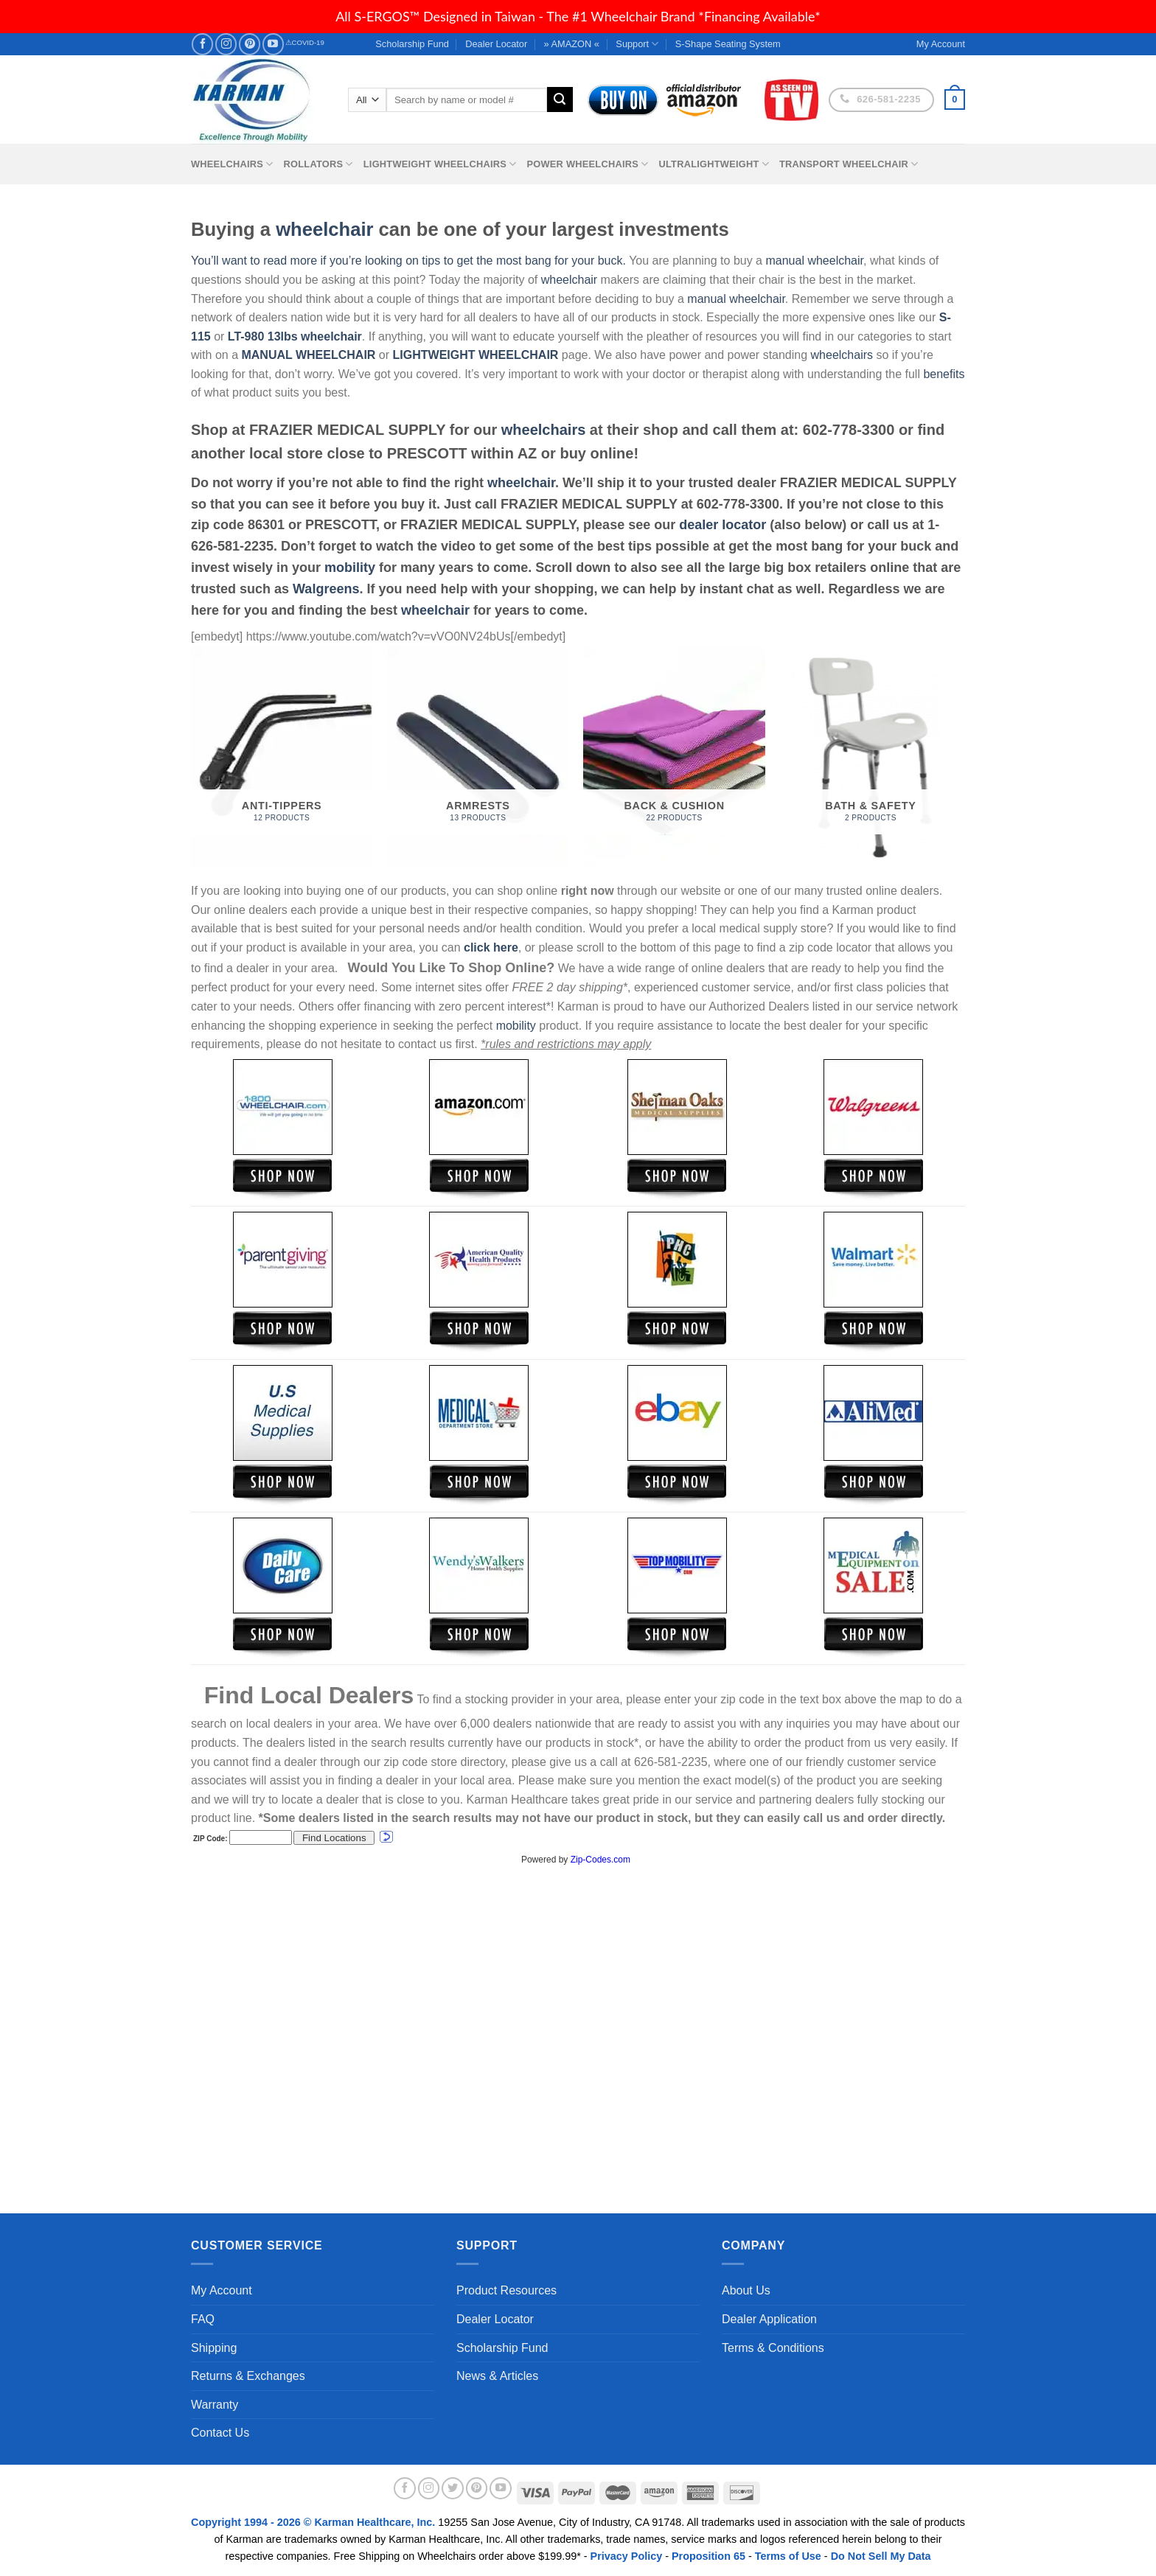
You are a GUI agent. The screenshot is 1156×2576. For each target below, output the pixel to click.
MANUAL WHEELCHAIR (308, 355)
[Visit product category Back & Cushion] (674, 757)
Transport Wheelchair (848, 164)
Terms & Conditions (773, 2348)
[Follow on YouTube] (273, 44)
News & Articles (497, 2376)
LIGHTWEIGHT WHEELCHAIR (476, 355)
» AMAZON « (571, 43)
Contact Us (220, 2432)
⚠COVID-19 (304, 42)
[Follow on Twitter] (453, 2488)
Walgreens (326, 589)
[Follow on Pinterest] (249, 44)
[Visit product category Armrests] (478, 757)
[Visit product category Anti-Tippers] (282, 757)
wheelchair (324, 229)
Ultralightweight (713, 164)
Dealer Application (769, 2319)
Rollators (318, 164)
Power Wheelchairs (587, 164)
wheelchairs (842, 355)
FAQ (203, 2319)
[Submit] (559, 99)
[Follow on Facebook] (202, 44)
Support (637, 44)
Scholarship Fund (412, 43)
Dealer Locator (496, 43)
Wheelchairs (232, 164)
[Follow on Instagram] (226, 44)
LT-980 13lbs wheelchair (295, 336)
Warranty (214, 2404)
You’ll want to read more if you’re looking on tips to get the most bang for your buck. (408, 260)
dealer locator (722, 524)
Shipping (214, 2348)
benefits (943, 374)
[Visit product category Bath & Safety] (871, 757)
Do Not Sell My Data (881, 2556)
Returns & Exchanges (248, 2376)
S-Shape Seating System (728, 43)
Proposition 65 (708, 2556)
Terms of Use (788, 2556)
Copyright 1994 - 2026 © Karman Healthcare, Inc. (314, 2522)
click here (491, 947)
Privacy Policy (627, 2556)
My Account (221, 2290)
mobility (349, 567)
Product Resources (506, 2290)
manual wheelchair (814, 260)
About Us (746, 2290)
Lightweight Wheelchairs (440, 164)
